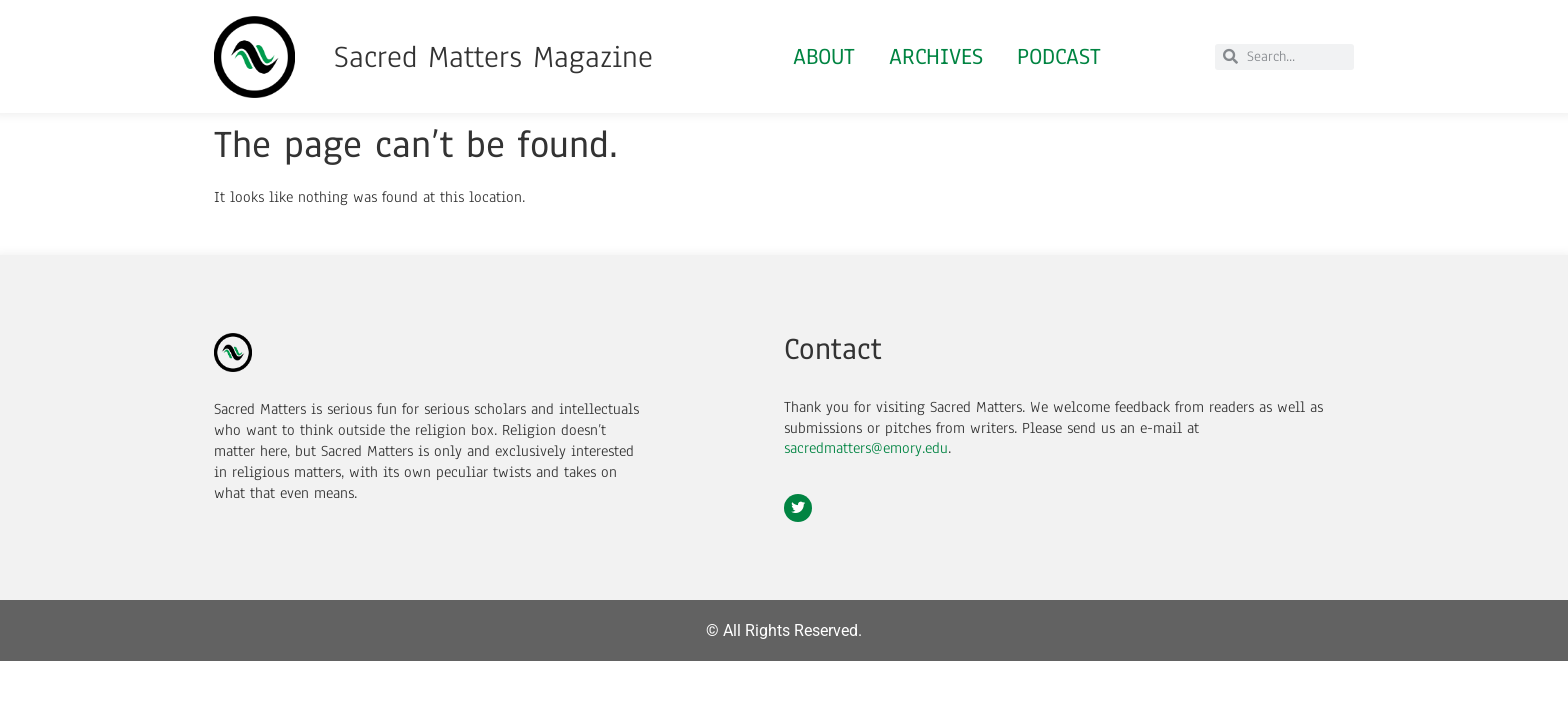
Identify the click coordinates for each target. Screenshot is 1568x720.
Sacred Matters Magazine (493, 57)
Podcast (1059, 56)
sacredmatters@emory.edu (866, 448)
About (824, 56)
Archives (936, 56)
